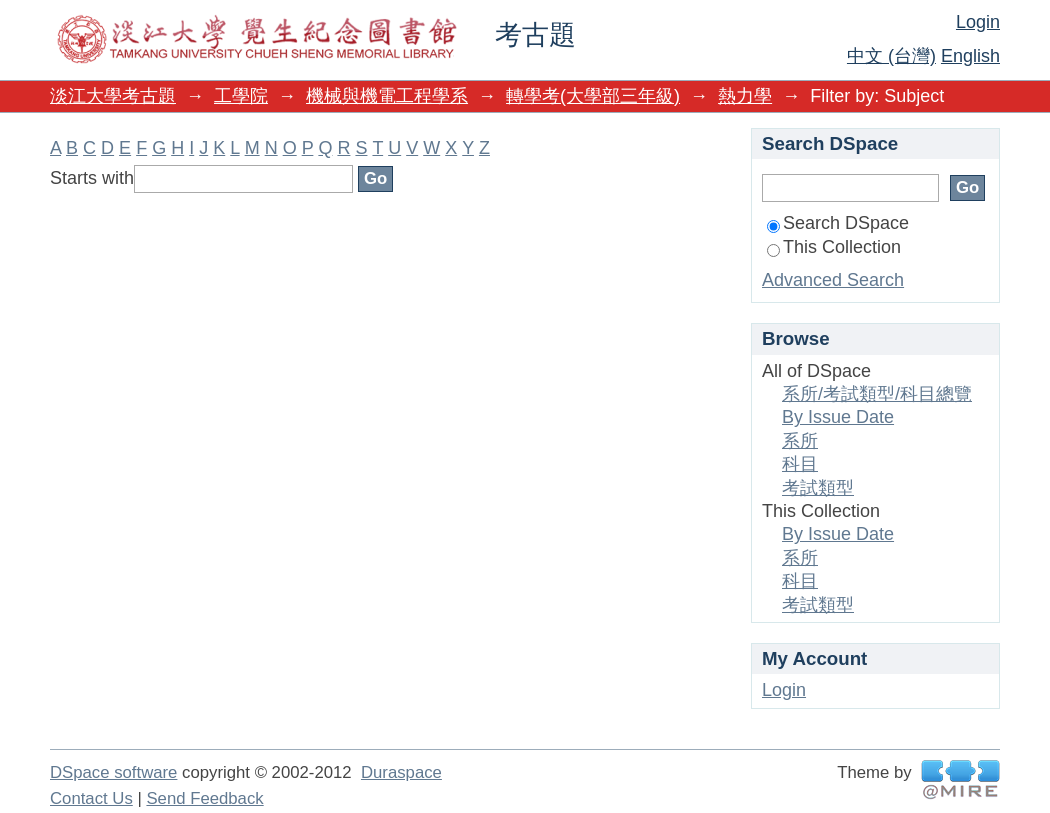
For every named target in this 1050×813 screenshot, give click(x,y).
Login (978, 22)
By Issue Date (838, 417)
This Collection (834, 247)
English (970, 56)
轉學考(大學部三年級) (593, 96)
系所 (800, 441)
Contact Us (91, 798)
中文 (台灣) (891, 56)
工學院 (241, 96)
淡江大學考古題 (113, 96)
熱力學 (745, 96)
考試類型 (818, 488)
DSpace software (113, 772)
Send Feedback (204, 798)
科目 (800, 464)
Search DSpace (838, 223)
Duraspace (401, 772)
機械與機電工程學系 (387, 96)
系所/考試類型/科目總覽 (877, 394)
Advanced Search (833, 280)
